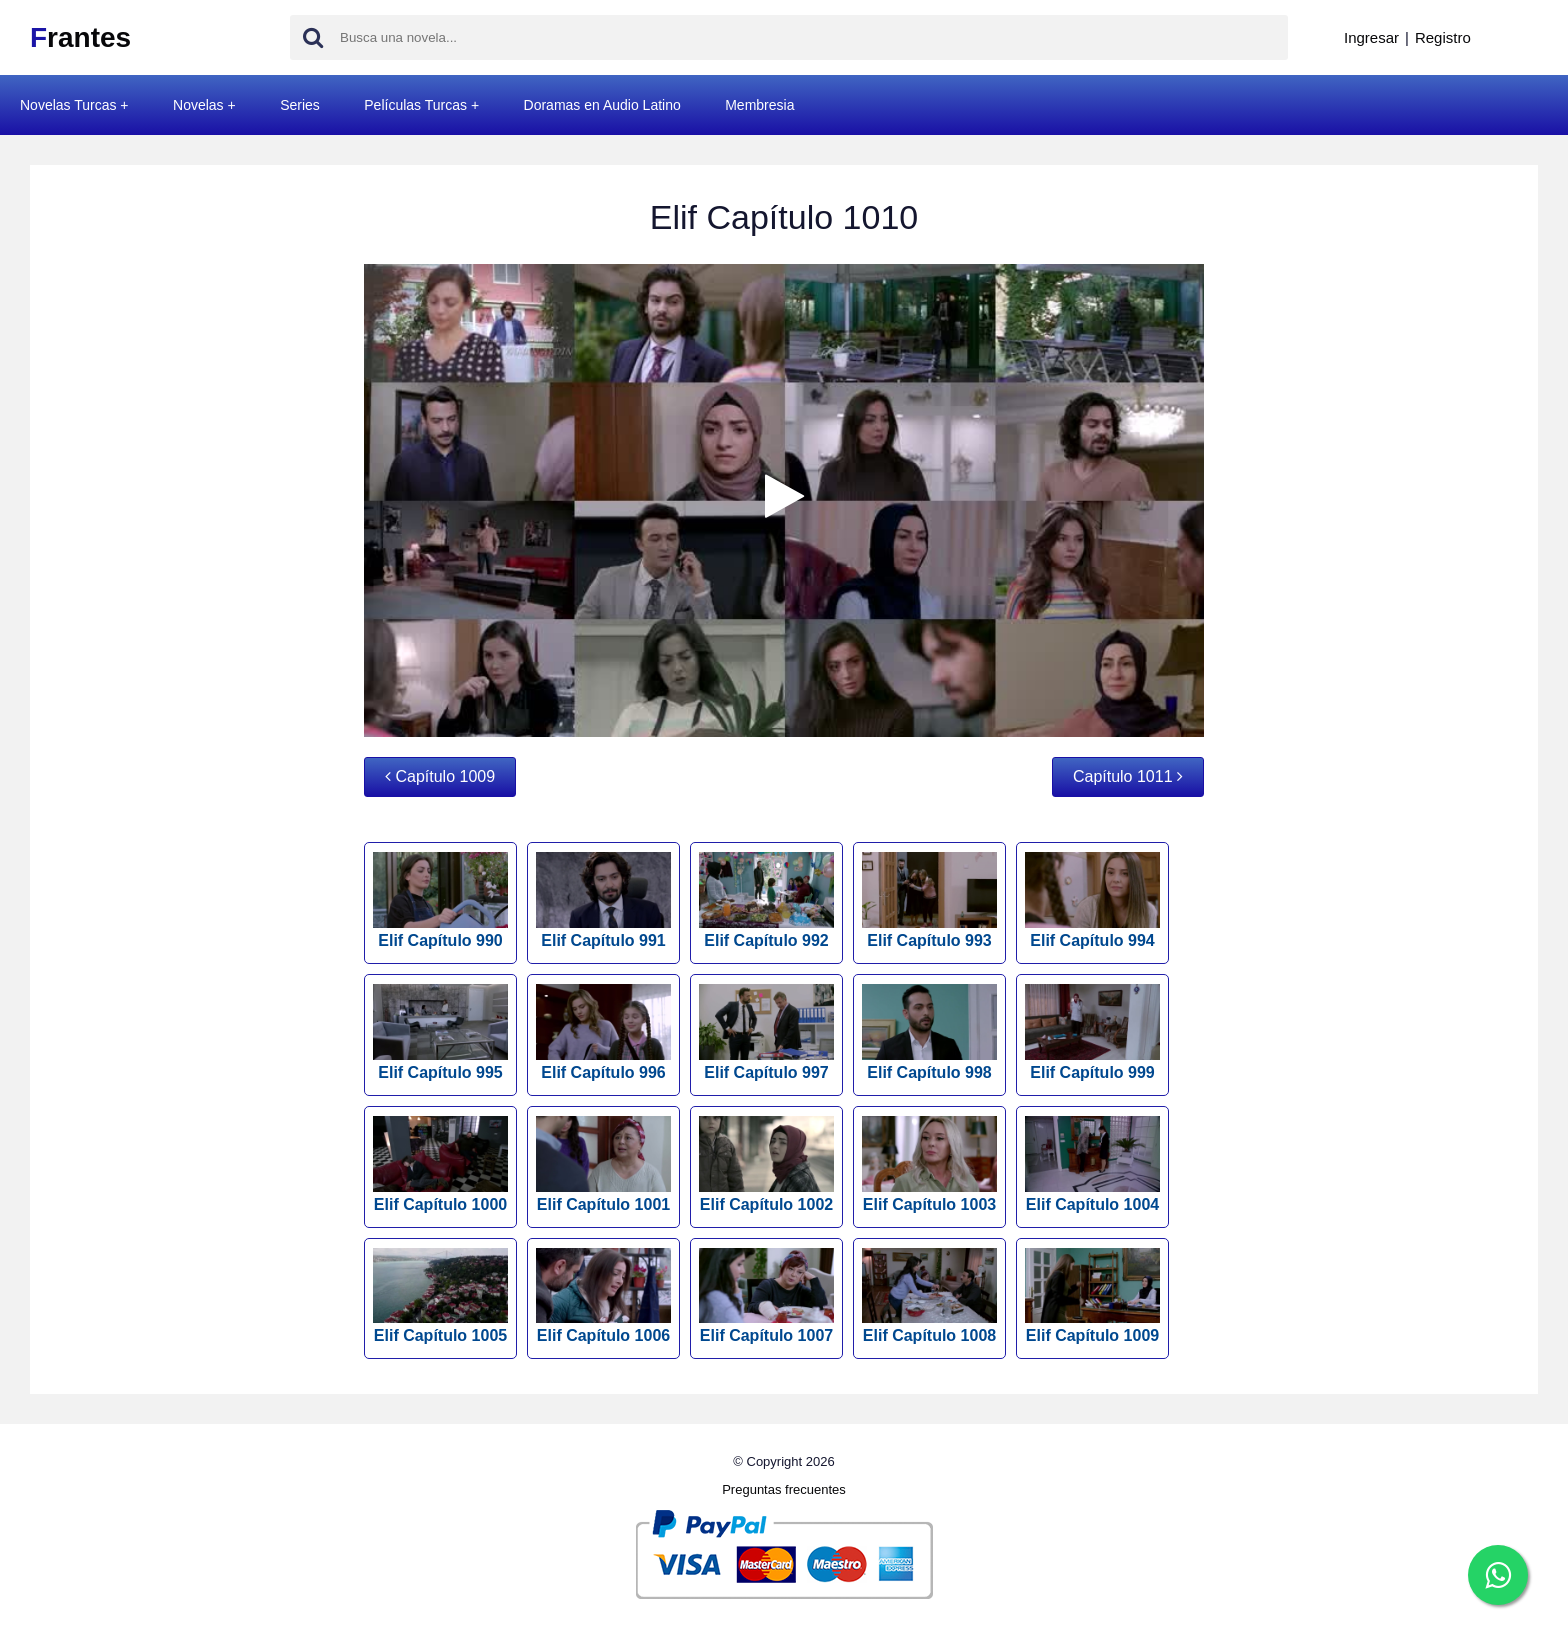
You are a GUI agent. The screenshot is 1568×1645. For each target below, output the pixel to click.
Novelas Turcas (68, 105)
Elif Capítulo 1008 (929, 1296)
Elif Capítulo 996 (603, 1032)
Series (300, 105)
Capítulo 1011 (1128, 776)
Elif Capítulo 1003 (929, 1164)
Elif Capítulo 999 (1092, 1032)
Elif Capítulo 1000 (440, 1164)
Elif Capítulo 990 (440, 900)
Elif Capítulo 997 (766, 1032)
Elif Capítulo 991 (603, 900)
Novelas (198, 105)
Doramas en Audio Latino (602, 105)
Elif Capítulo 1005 (440, 1296)
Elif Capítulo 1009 (1092, 1296)
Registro (1443, 37)
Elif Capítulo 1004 (1092, 1164)
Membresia (759, 105)
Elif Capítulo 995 (440, 1032)
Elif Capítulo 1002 (766, 1164)
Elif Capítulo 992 (766, 900)
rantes (80, 37)
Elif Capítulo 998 (929, 1032)
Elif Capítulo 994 (1092, 900)
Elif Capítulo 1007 (766, 1296)
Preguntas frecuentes (784, 1489)
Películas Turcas (415, 105)
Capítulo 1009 (440, 776)
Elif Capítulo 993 (929, 900)
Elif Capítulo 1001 (603, 1164)
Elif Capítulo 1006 (603, 1296)
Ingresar (1371, 37)
